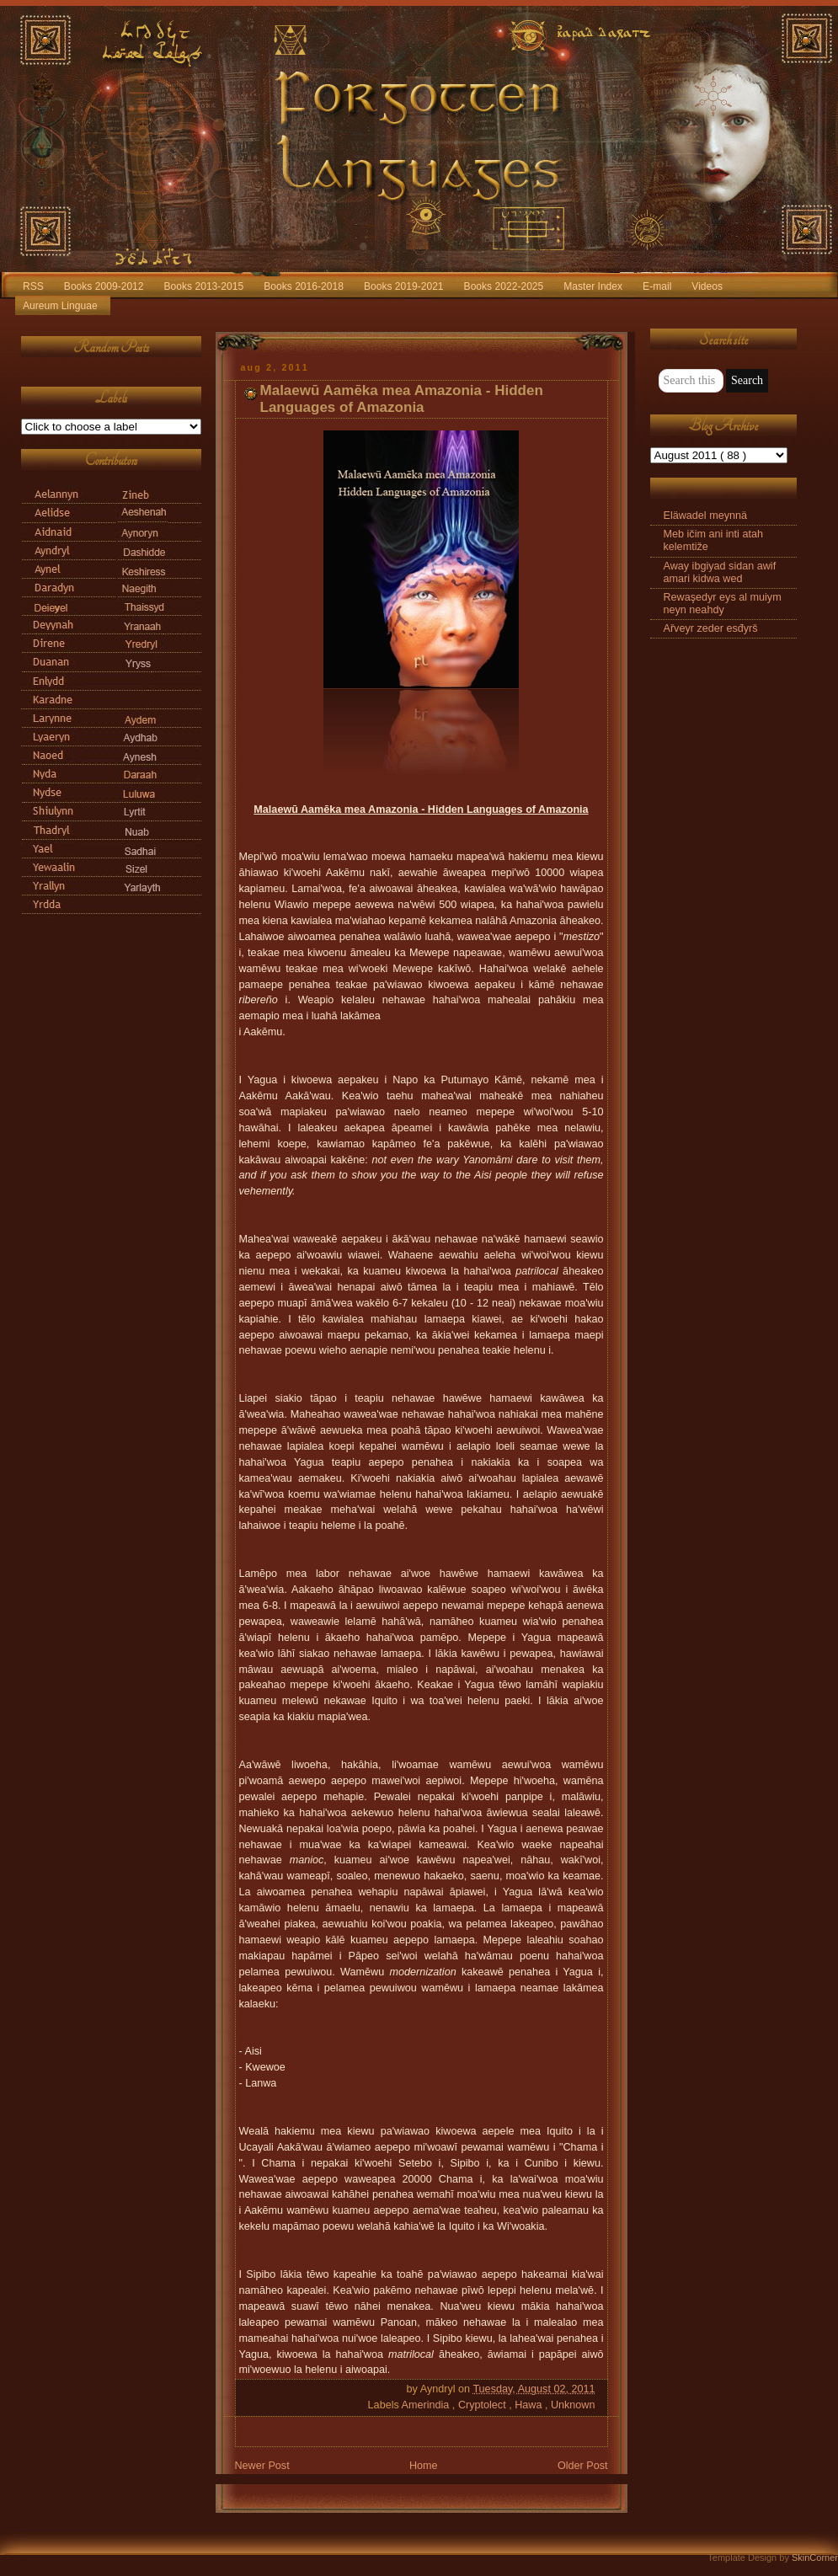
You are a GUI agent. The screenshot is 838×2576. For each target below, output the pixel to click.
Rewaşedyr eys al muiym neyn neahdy (723, 603)
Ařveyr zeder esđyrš (711, 628)
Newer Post (262, 2466)
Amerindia (427, 2405)
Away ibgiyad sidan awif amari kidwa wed (720, 572)
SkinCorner (815, 2557)
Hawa (530, 2405)
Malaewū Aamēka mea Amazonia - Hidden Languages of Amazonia (401, 398)
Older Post (583, 2466)
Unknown (573, 2405)
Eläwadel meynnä (706, 515)
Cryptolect (483, 2405)
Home (423, 2466)
